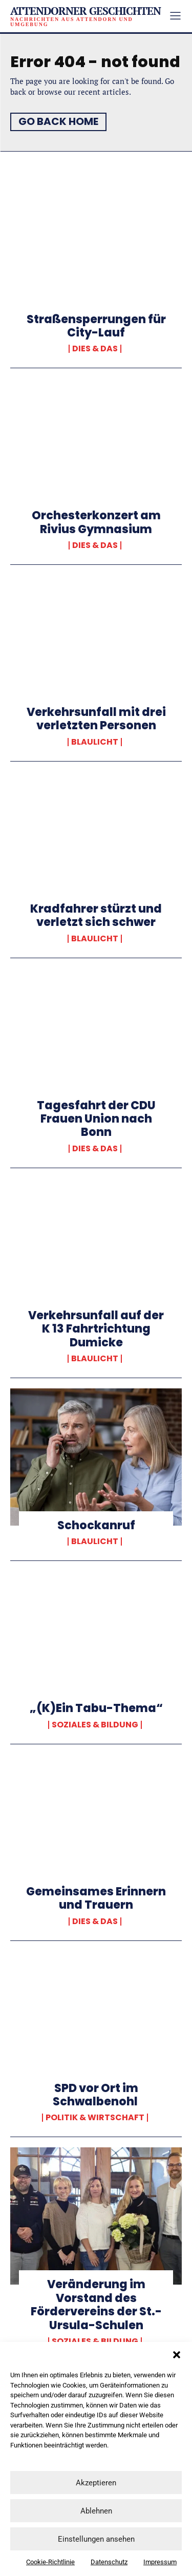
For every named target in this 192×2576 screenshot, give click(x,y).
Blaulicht (94, 742)
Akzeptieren (96, 2482)
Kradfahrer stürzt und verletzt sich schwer (96, 915)
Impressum (160, 2562)
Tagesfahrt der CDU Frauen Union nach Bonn (96, 1119)
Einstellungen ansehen (96, 2539)
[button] (177, 2355)
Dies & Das (95, 349)
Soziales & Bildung (95, 1725)
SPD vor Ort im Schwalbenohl (96, 2094)
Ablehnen (96, 2511)
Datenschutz (109, 2562)
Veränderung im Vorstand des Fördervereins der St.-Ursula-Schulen (96, 2304)
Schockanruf (96, 1525)
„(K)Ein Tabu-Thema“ (96, 1708)
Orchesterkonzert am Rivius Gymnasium (96, 522)
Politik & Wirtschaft (95, 2118)
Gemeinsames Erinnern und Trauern (96, 1898)
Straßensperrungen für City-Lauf (96, 326)
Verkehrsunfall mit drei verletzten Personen (96, 718)
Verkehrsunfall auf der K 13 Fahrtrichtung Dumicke (96, 1328)
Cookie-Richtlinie (50, 2562)
